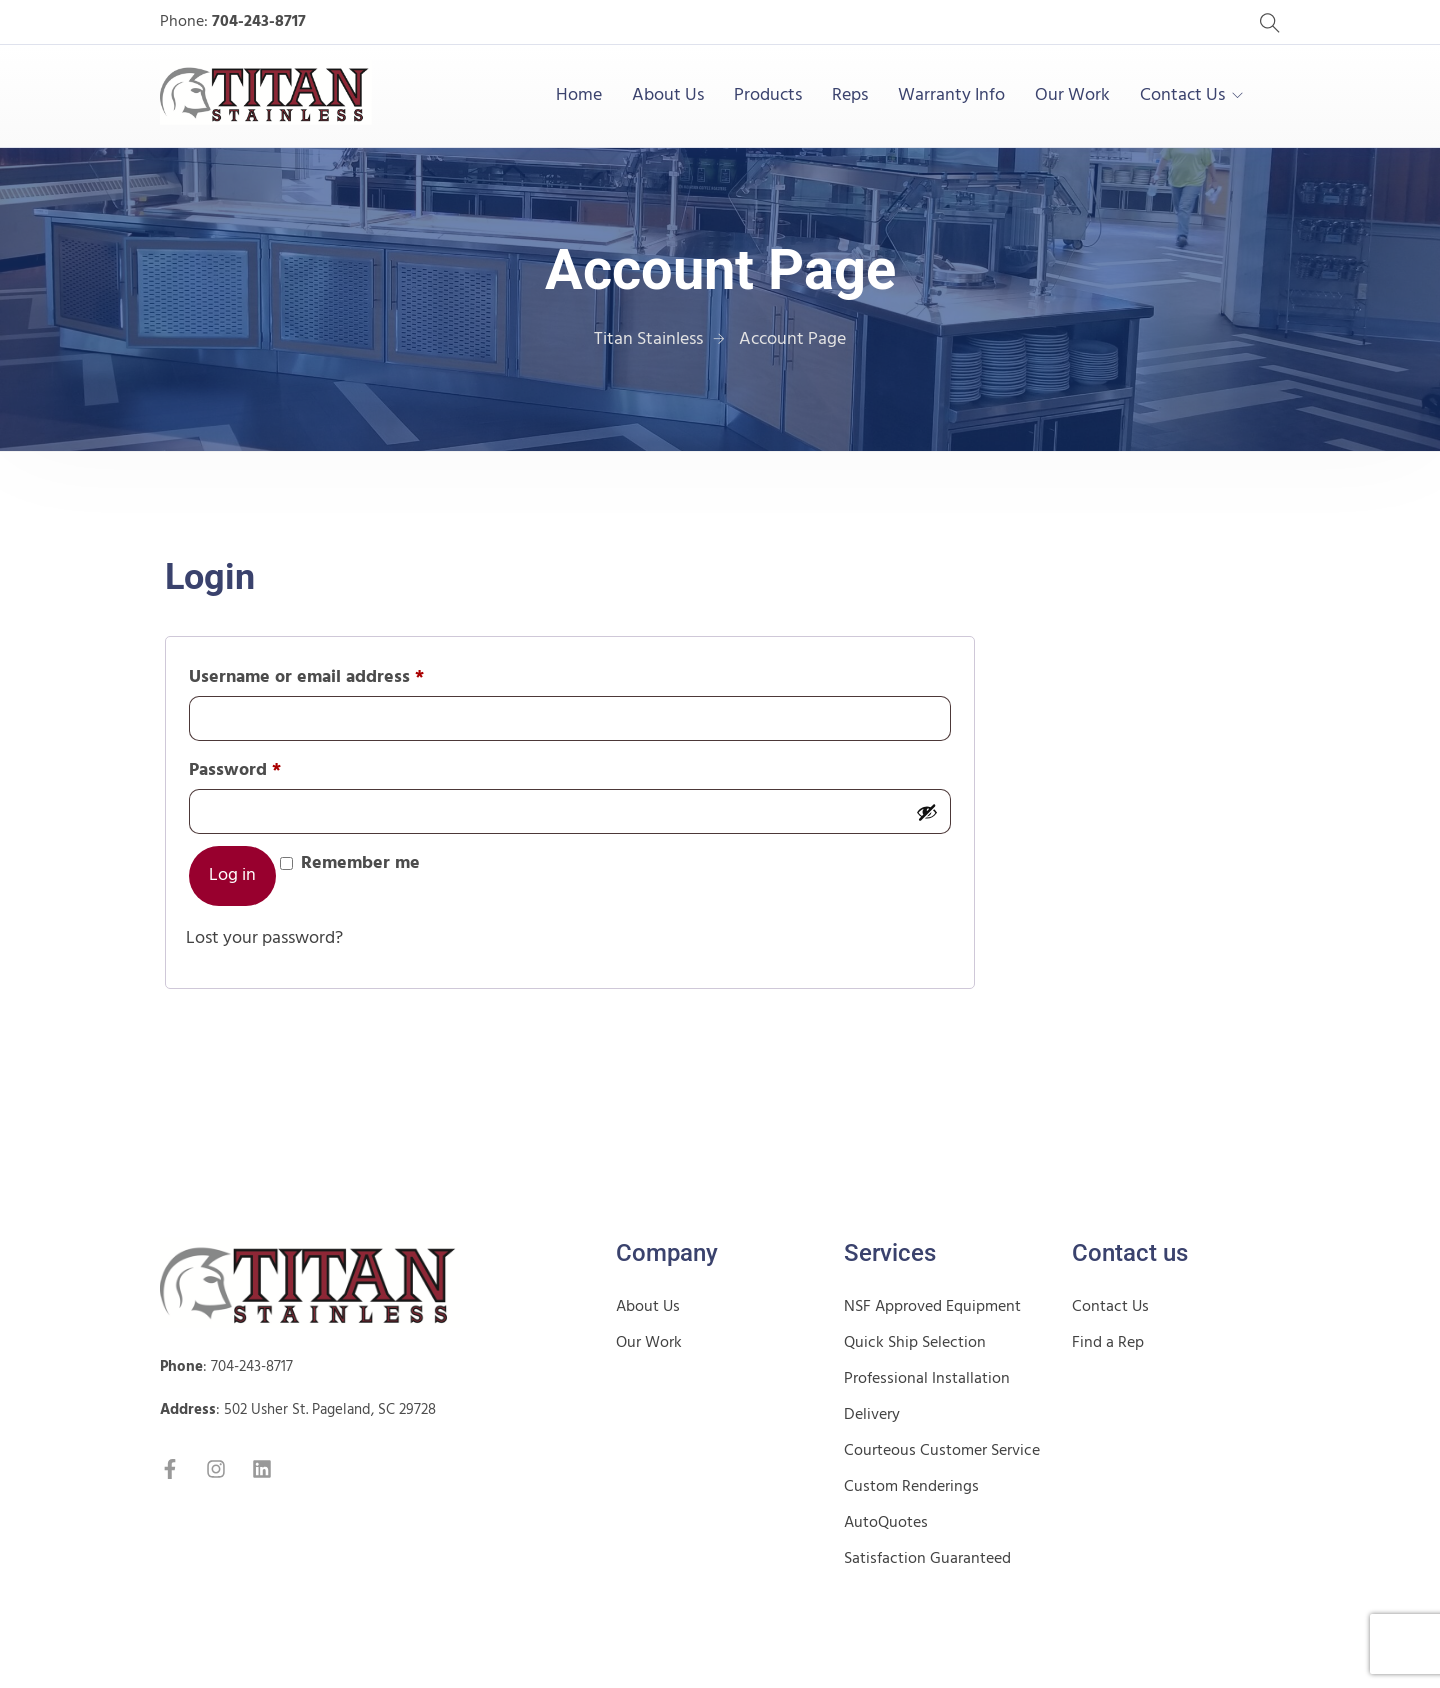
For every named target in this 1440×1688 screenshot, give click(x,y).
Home (579, 96)
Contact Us (1182, 96)
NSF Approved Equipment (932, 1307)
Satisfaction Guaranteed (927, 1559)
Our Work (1072, 96)
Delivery (872, 1415)
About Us (668, 96)
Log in (232, 875)
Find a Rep (1108, 1343)
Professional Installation (927, 1379)
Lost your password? (264, 938)
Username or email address (343, 676)
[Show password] (927, 812)
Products (768, 96)
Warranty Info (951, 96)
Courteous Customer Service (942, 1451)
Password (272, 769)
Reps (850, 96)
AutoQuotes (886, 1523)
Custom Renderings (911, 1487)
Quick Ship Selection (915, 1343)
